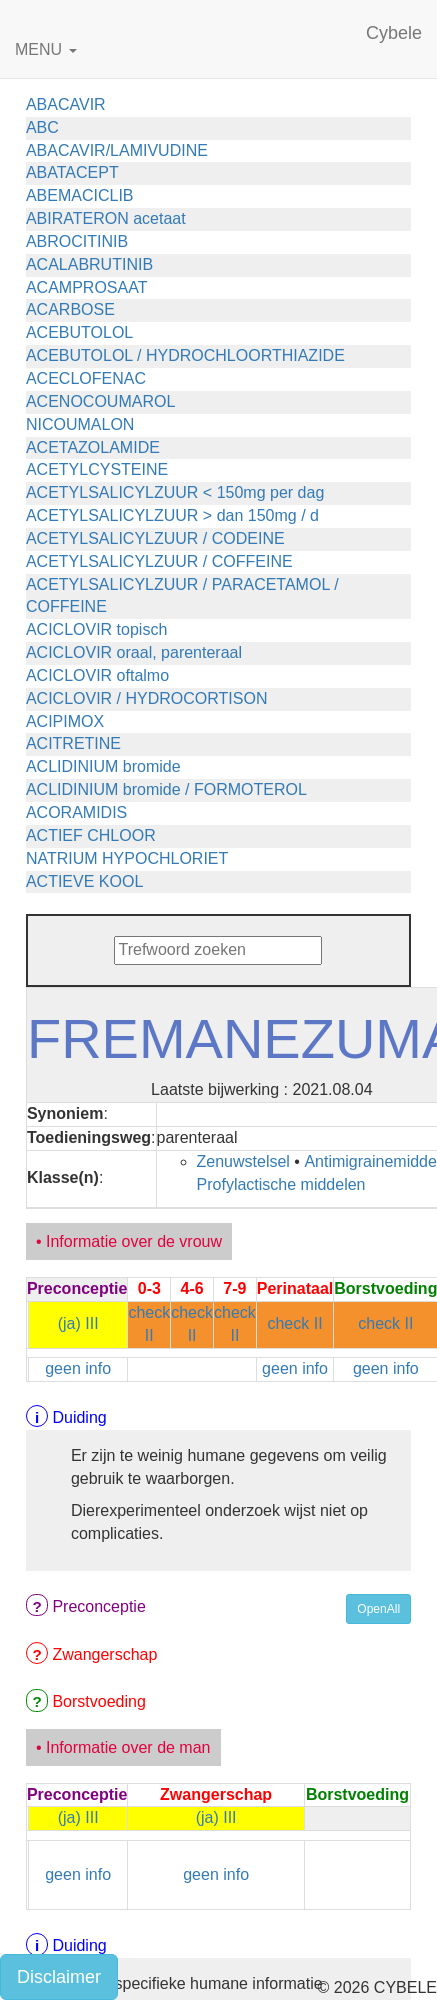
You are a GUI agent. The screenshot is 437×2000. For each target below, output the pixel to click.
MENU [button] (46, 49)
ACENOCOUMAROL (100, 401)
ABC (42, 127)
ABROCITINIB (77, 241)
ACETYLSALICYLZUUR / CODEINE (155, 538)
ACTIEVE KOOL (84, 881)
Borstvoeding (98, 1701)
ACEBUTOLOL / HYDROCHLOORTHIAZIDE (185, 355)
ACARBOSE (70, 309)
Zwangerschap (104, 1654)
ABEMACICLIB (80, 195)
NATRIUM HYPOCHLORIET (127, 858)
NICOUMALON (80, 424)
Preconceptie (98, 1606)
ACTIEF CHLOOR (91, 835)
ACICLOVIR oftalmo (97, 675)
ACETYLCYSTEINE (97, 469)
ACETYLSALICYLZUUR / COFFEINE (159, 561)
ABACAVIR (66, 104)
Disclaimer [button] (59, 1977)
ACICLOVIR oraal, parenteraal (134, 652)
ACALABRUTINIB (89, 264)
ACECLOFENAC (86, 378)
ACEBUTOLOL (79, 332)
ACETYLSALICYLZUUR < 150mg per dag (175, 492)
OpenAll (378, 1609)
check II (294, 1323)
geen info (78, 1368)
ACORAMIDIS (76, 812)
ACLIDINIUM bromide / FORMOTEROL (166, 789)
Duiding (79, 1417)
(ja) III (78, 1323)
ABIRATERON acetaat (106, 218)
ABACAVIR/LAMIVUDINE (117, 150)
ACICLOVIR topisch (96, 629)
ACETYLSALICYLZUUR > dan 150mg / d (172, 515)
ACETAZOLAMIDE (93, 447)
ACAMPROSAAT (87, 287)
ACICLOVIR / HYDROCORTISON (147, 698)
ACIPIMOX (65, 721)
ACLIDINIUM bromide (103, 766)
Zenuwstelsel (243, 1161)
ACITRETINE (73, 743)
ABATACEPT (72, 172)
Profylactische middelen (281, 1184)
